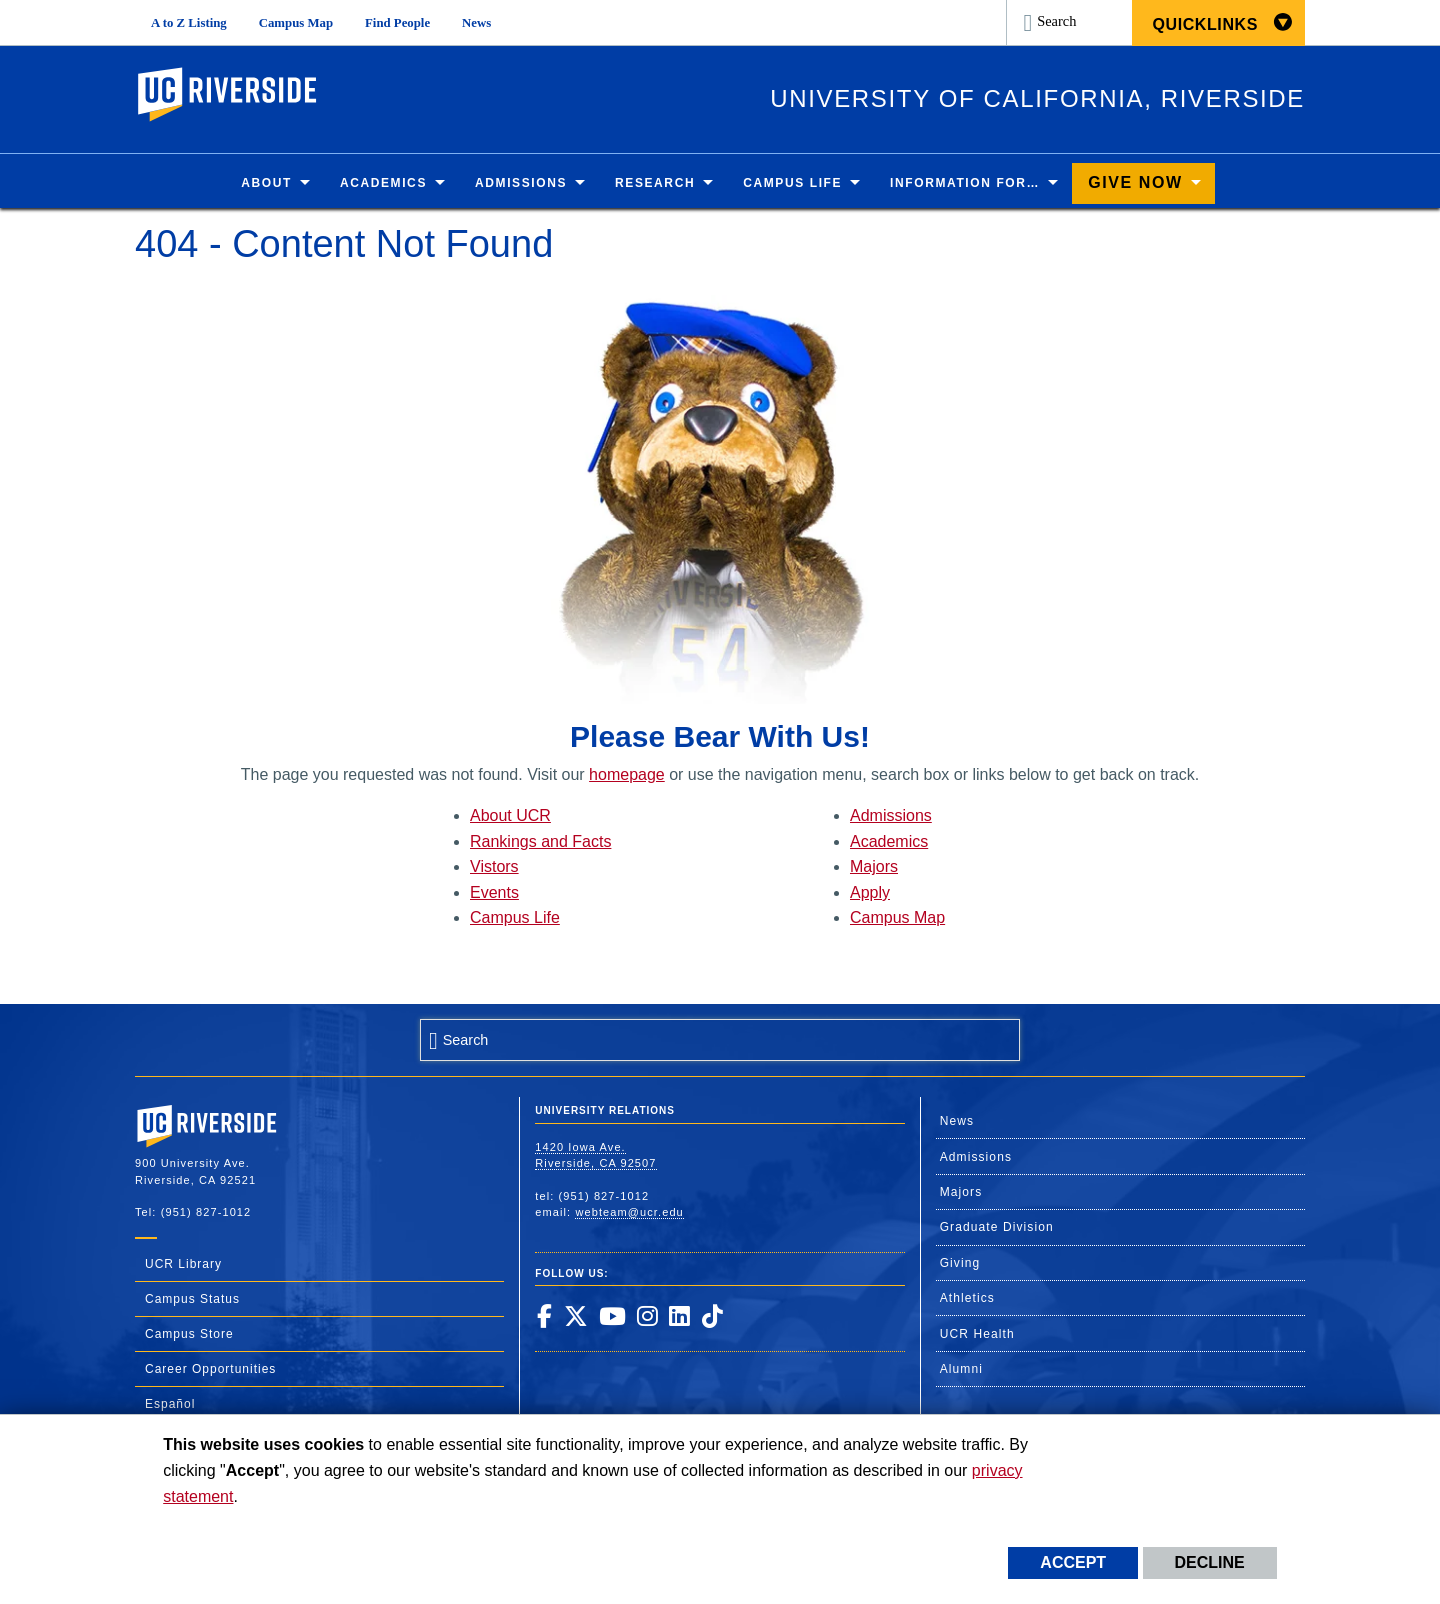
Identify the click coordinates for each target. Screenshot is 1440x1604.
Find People (397, 23)
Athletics (967, 1299)
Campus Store (189, 1334)
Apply (870, 892)
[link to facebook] (544, 1316)
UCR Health (977, 1334)
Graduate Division (997, 1228)
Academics (889, 841)
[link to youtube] (612, 1316)
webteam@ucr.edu (629, 1212)
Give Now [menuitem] (1135, 183)
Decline (1210, 1562)
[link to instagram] (647, 1316)
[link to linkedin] (679, 1316)
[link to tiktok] (712, 1316)
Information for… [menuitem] (965, 184)
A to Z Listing (189, 23)
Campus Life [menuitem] (792, 184)
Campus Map (296, 23)
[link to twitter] (575, 1316)
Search (1056, 21)
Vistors (494, 867)
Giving (960, 1263)
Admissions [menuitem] (521, 184)
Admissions (891, 816)
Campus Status (192, 1299)
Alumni (961, 1369)
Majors (874, 867)
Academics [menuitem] (383, 184)
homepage (627, 774)
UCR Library (183, 1264)
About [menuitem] (266, 184)
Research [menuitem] (655, 184)
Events (494, 892)
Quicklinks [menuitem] (1205, 24)
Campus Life (515, 918)
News (476, 23)
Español (170, 1404)
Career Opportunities (210, 1369)
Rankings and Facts (540, 841)
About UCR (510, 816)
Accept (1073, 1562)
